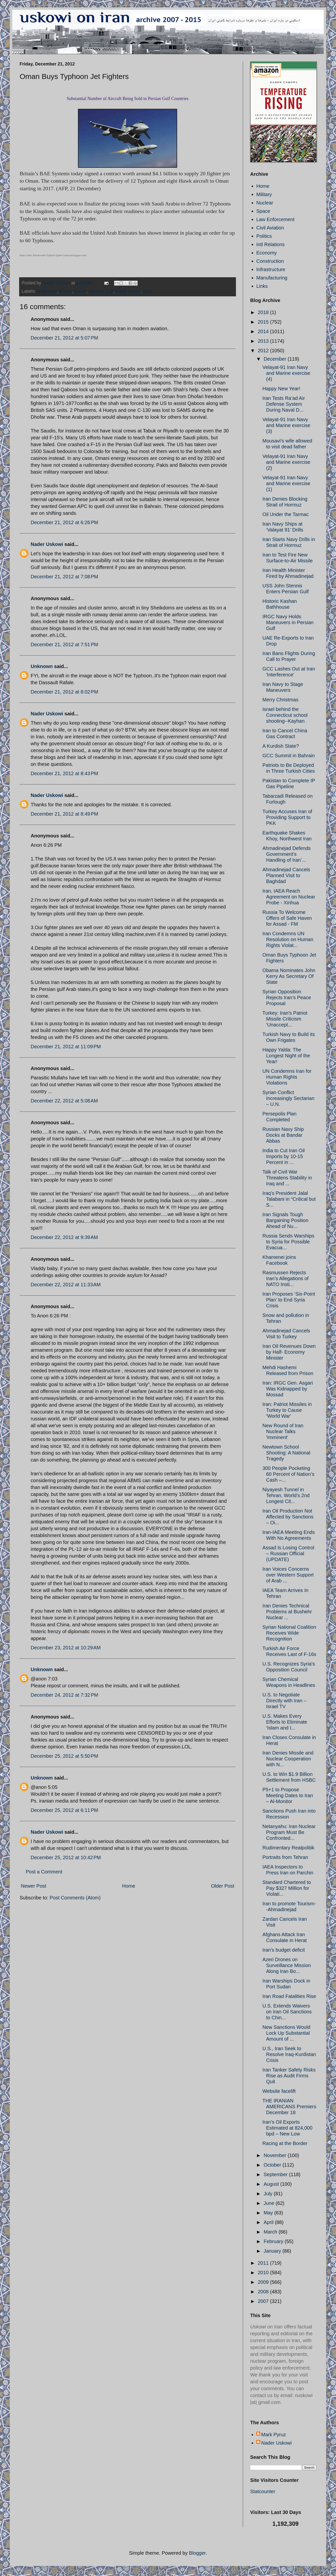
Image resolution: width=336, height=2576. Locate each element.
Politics (264, 236)
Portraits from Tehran (285, 1857)
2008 (264, 2291)
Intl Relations (270, 244)
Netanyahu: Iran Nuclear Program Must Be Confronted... (289, 1832)
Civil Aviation (270, 227)
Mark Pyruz (273, 2434)
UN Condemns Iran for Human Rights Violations (286, 1077)
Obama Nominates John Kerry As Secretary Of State (288, 976)
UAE (147, 291)
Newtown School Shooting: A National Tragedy (286, 1452)
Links (262, 286)
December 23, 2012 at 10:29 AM (66, 1647)
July (269, 2193)
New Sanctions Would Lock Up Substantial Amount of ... (286, 2033)
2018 (264, 312)
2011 (264, 2263)
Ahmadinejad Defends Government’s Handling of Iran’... (286, 854)
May (269, 2212)
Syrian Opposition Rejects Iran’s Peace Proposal (286, 997)
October (273, 2165)
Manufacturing (271, 277)
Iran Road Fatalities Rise (289, 1996)
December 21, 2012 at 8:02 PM (64, 692)
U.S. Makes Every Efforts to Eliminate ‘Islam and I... (284, 1721)
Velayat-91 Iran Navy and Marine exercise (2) (286, 462)
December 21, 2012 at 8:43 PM (64, 773)
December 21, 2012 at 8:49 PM (64, 814)
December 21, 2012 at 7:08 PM (64, 576)
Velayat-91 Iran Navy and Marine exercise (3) (286, 425)
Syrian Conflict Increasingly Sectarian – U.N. (288, 1098)
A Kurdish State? (280, 746)
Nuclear (264, 202)
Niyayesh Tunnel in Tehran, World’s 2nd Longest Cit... (286, 1495)
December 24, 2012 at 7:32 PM (64, 1695)
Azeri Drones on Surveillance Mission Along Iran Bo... (286, 1965)
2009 (264, 2282)
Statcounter (262, 2491)
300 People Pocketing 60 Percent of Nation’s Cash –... (288, 1474)
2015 (264, 322)
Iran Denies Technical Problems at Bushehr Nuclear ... (287, 1611)
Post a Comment (44, 1871)
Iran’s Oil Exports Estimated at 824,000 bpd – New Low (287, 2127)
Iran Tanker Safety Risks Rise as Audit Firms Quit (288, 2075)
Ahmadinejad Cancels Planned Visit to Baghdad (286, 875)
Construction (270, 261)
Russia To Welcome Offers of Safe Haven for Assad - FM (287, 918)
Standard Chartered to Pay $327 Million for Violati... (286, 1888)
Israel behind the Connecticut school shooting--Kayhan (285, 715)
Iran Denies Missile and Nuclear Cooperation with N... (287, 1758)
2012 (264, 350)
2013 (264, 341)
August (272, 2184)
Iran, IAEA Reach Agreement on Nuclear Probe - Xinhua (288, 896)
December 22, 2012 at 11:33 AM (66, 1284)
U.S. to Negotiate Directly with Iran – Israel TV (284, 1700)
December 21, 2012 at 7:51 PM (64, 644)
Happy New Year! (281, 388)
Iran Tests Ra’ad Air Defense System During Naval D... (283, 404)
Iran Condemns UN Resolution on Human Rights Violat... (287, 939)
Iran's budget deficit (283, 1950)
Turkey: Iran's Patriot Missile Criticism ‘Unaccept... (284, 1018)
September (276, 2174)
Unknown (42, 666)
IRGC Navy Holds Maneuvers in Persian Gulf (287, 622)
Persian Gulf (101, 291)
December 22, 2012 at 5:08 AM (64, 1100)
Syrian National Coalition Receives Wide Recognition (289, 1633)
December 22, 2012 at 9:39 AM (64, 1237)
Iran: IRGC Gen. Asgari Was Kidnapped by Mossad (287, 1388)
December (276, 359)
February (274, 2241)
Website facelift (279, 2091)
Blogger (197, 2553)
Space (263, 211)
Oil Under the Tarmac (285, 514)
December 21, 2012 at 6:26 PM (64, 522)
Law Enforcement (275, 219)
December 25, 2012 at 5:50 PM (64, 1756)
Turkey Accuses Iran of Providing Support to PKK (287, 817)
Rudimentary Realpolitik (288, 1847)
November (276, 2155)
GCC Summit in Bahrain (288, 755)
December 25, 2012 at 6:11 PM (64, 1810)
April (269, 2222)
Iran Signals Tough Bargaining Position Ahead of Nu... (285, 1220)
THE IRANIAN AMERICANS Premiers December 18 (289, 2106)
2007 (264, 2301)
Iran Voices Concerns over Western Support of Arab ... (288, 1574)
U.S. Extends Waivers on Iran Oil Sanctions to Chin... (287, 2011)
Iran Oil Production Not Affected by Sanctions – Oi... (287, 1516)
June (270, 2203)
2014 (264, 331)
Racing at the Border (284, 2143)
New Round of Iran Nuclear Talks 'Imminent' (282, 1431)
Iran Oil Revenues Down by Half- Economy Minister (289, 1352)
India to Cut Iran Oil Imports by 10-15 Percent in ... (283, 1156)
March (271, 2232)
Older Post (222, 1886)
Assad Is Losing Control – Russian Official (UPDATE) (288, 1553)
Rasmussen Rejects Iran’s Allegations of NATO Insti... (285, 1278)
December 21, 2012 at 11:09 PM (66, 1046)
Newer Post (33, 1886)
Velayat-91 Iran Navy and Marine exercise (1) (286, 483)
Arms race (47, 291)
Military (264, 194)
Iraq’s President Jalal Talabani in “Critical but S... (289, 1199)
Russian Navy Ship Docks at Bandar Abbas (283, 1135)
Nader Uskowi (47, 544)
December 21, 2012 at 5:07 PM (64, 338)
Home (128, 1886)
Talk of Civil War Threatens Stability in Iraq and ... (287, 1177)
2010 (264, 2272)
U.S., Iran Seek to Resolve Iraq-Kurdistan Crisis (289, 2054)
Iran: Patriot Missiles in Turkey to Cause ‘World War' (287, 1410)
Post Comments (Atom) (75, 1897)
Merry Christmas (280, 699)
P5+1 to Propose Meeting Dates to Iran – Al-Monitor (287, 1795)
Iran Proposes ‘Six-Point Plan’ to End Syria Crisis (288, 1299)
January (273, 2251)
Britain (65, 291)
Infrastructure (270, 269)
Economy (266, 252)
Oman (80, 291)
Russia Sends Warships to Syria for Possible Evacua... (288, 1241)
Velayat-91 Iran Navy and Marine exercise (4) (286, 373)
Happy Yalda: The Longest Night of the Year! (286, 1055)
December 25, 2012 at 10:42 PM (66, 1857)
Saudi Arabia (128, 291)
